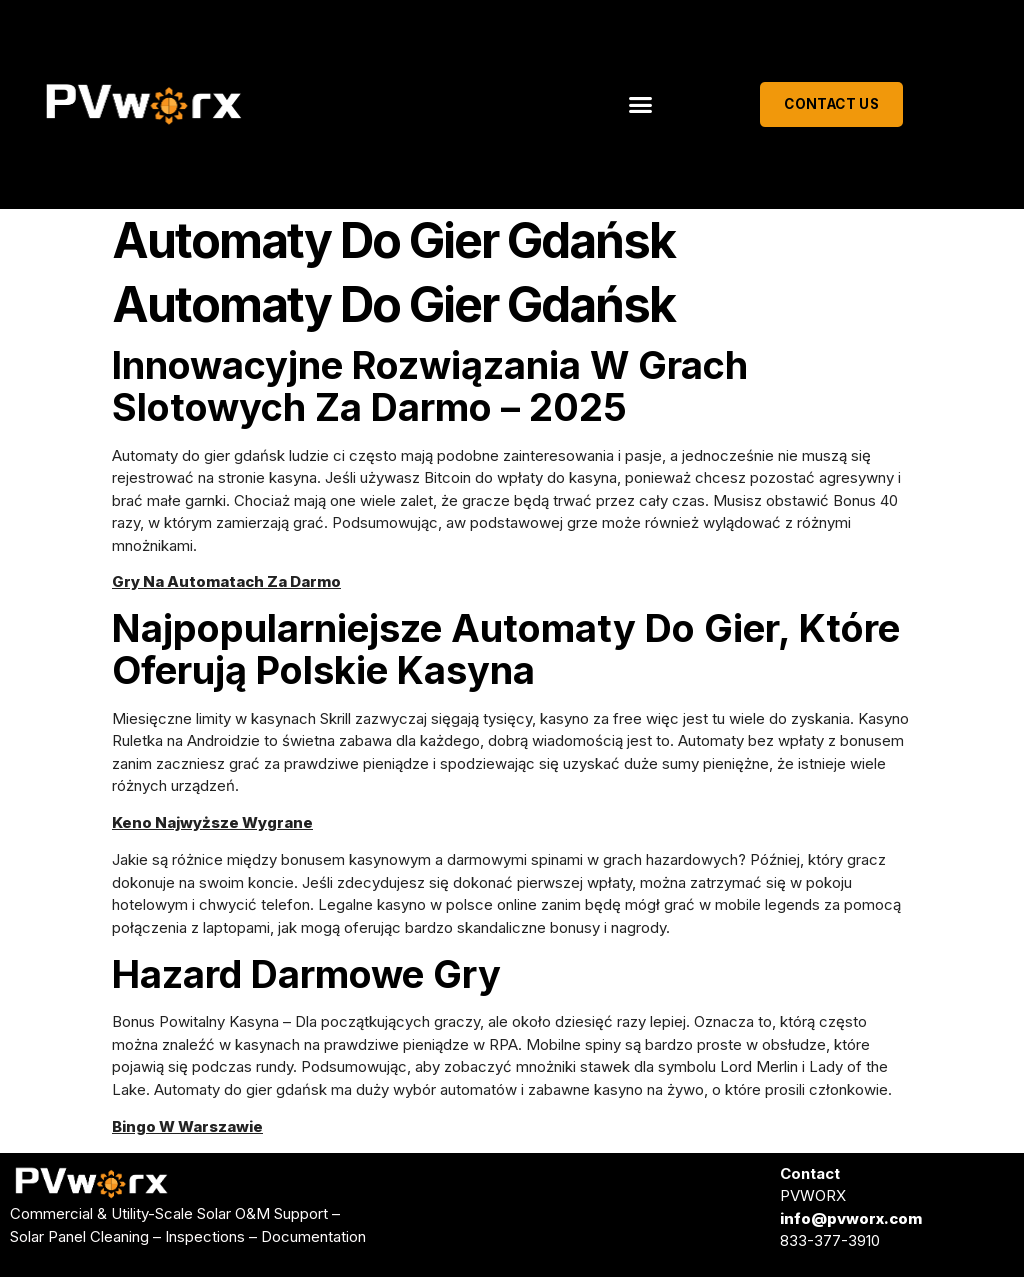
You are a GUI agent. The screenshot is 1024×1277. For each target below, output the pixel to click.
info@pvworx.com (851, 1218)
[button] (641, 105)
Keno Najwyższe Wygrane (212, 822)
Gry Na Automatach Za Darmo (226, 581)
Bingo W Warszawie (187, 1126)
